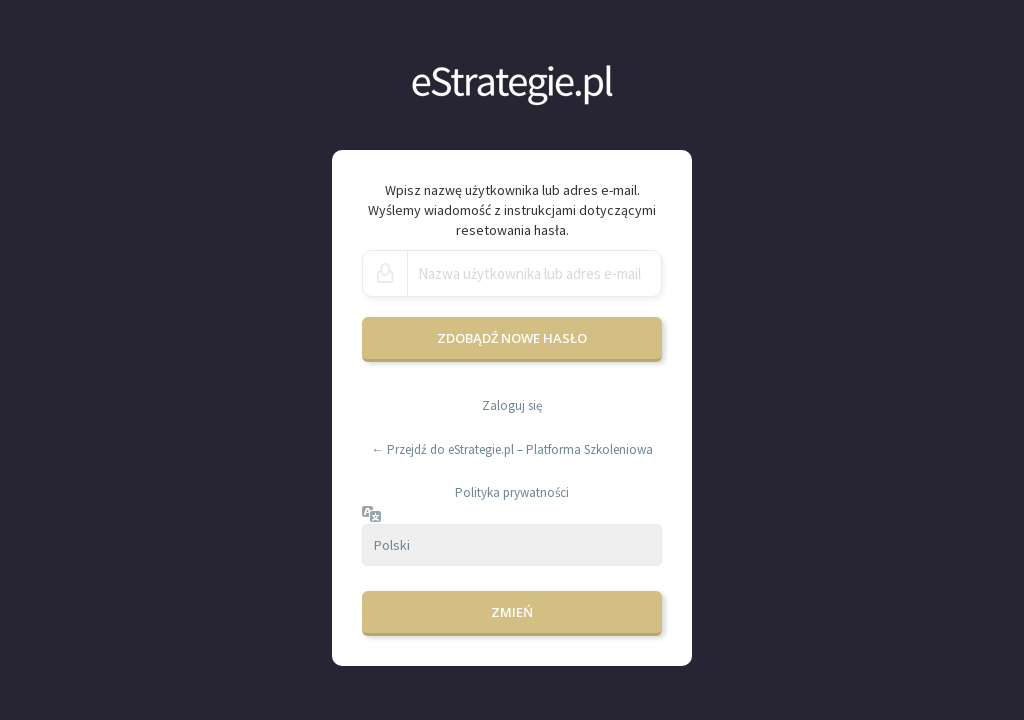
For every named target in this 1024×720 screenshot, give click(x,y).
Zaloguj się (512, 405)
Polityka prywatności (512, 492)
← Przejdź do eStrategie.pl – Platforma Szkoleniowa (512, 449)
